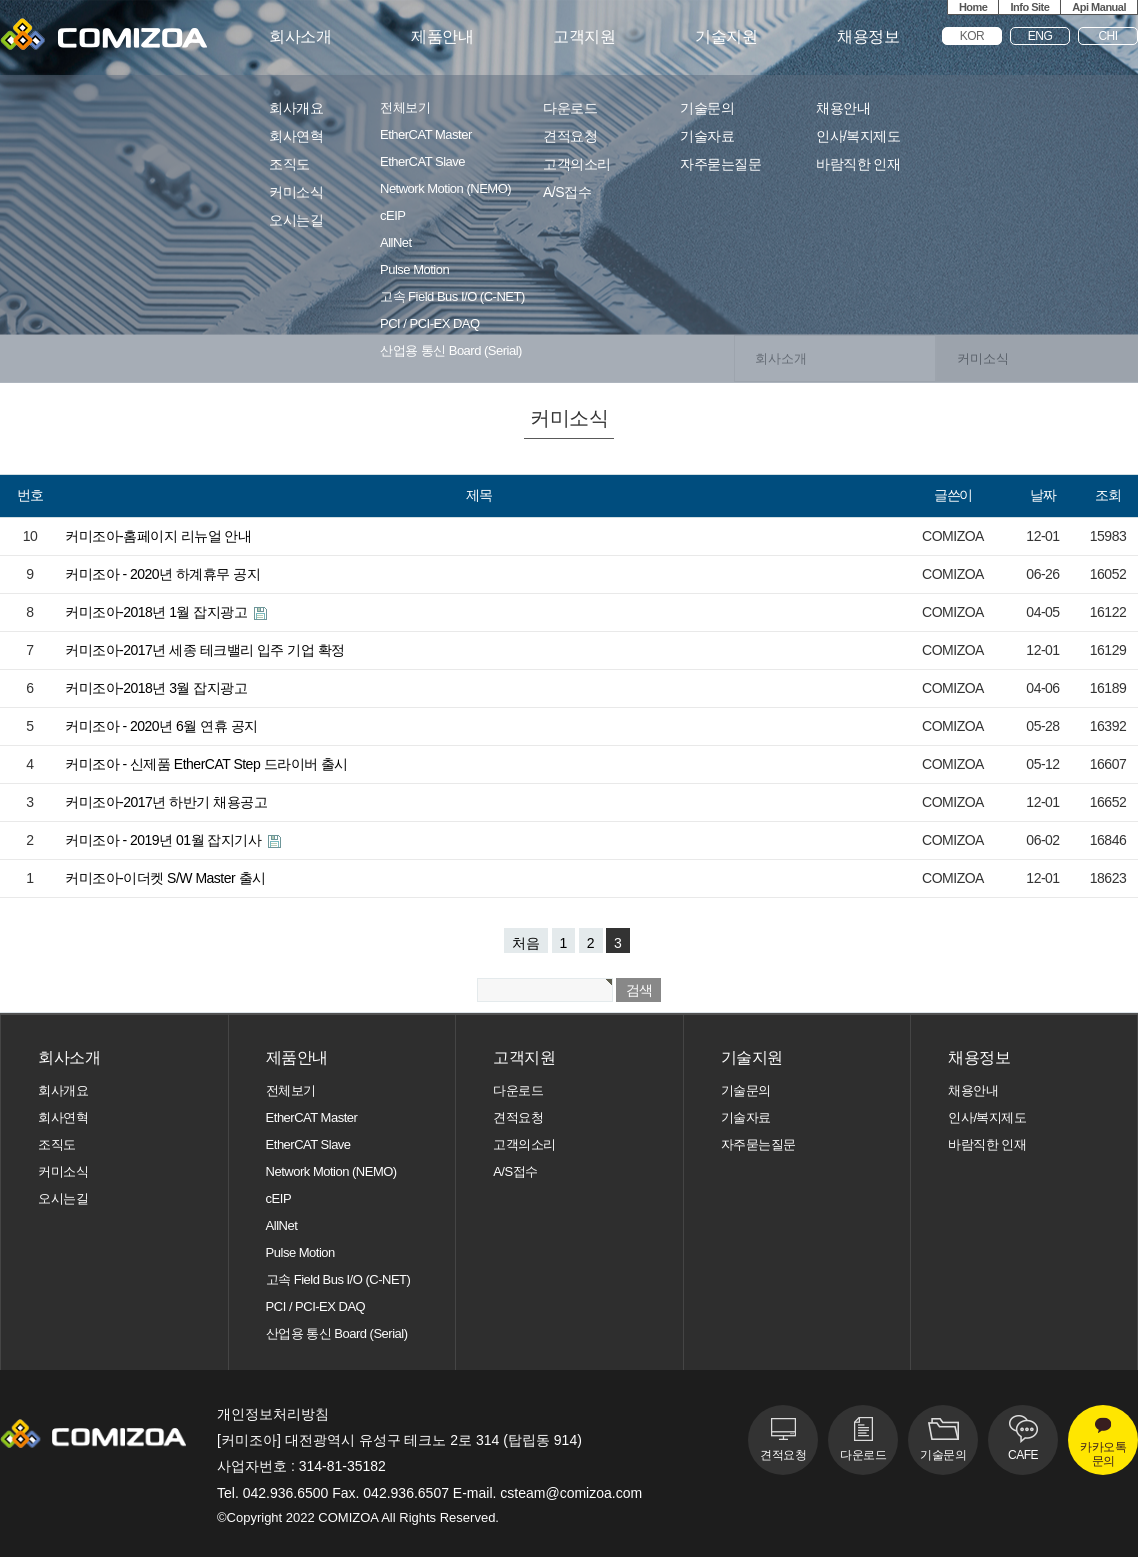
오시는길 (296, 220)
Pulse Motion (414, 270)
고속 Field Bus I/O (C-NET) (452, 297)
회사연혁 (296, 136)
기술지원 (726, 37)
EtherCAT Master (426, 135)
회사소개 (300, 37)
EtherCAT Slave (422, 162)
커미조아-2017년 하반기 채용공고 (166, 802)
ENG (1040, 36)
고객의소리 (577, 164)
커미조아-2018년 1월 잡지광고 (158, 612)
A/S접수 (567, 192)
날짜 (1042, 495)
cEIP (392, 216)
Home (973, 7)
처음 (526, 943)
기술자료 (707, 136)
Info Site (1029, 7)
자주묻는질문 (720, 164)
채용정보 (868, 37)
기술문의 (707, 108)
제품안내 (442, 37)
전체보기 (405, 108)
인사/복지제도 (858, 136)
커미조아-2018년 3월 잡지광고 (156, 688)
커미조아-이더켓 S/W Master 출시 (165, 878)
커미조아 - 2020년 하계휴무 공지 (162, 574)
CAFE (1023, 1455)
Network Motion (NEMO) (445, 189)
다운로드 (570, 108)
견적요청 (570, 136)
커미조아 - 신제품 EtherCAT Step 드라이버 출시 (206, 764)
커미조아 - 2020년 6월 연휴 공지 (161, 726)
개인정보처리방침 (273, 1414)
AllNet (396, 243)
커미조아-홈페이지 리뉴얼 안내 (158, 536)
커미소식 (296, 192)
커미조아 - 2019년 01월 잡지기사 (165, 840)
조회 (1107, 495)
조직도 (289, 164)
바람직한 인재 (858, 164)
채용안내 (843, 108)
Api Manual (1099, 7)
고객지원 (584, 37)
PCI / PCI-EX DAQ (430, 324)
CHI (1107, 36)
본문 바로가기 (0, 0)
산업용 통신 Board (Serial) (451, 351)
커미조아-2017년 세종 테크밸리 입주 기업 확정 (205, 650)
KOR (972, 36)
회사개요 (296, 108)
